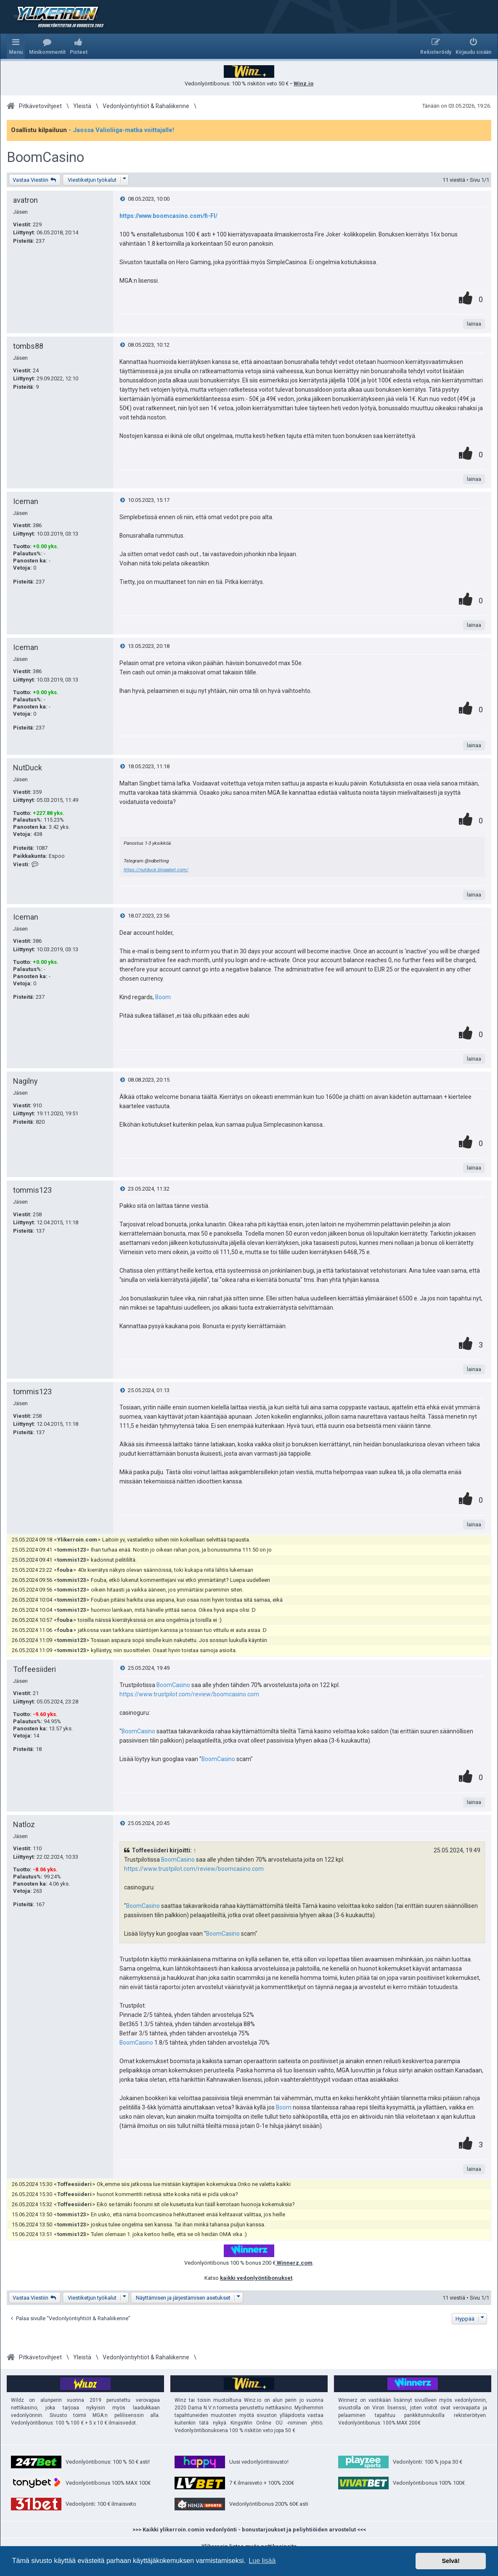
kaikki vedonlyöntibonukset (256, 2278)
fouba (65, 1570)
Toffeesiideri (34, 1669)
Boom (163, 997)
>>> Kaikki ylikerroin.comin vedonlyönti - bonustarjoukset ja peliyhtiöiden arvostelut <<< (249, 2529)
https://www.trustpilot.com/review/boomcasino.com (189, 1694)
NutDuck (27, 767)
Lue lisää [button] (262, 2560)
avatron (25, 200)
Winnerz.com (294, 2263)
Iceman (25, 501)
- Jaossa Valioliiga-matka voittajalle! (121, 130)
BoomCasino (45, 157)
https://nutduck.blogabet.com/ (156, 870)
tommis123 (32, 1190)
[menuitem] (47, 46)
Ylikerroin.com (77, 1539)
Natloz (24, 1824)
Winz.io (303, 83)
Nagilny (25, 1081)
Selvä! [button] (450, 2560)
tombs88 (28, 346)
